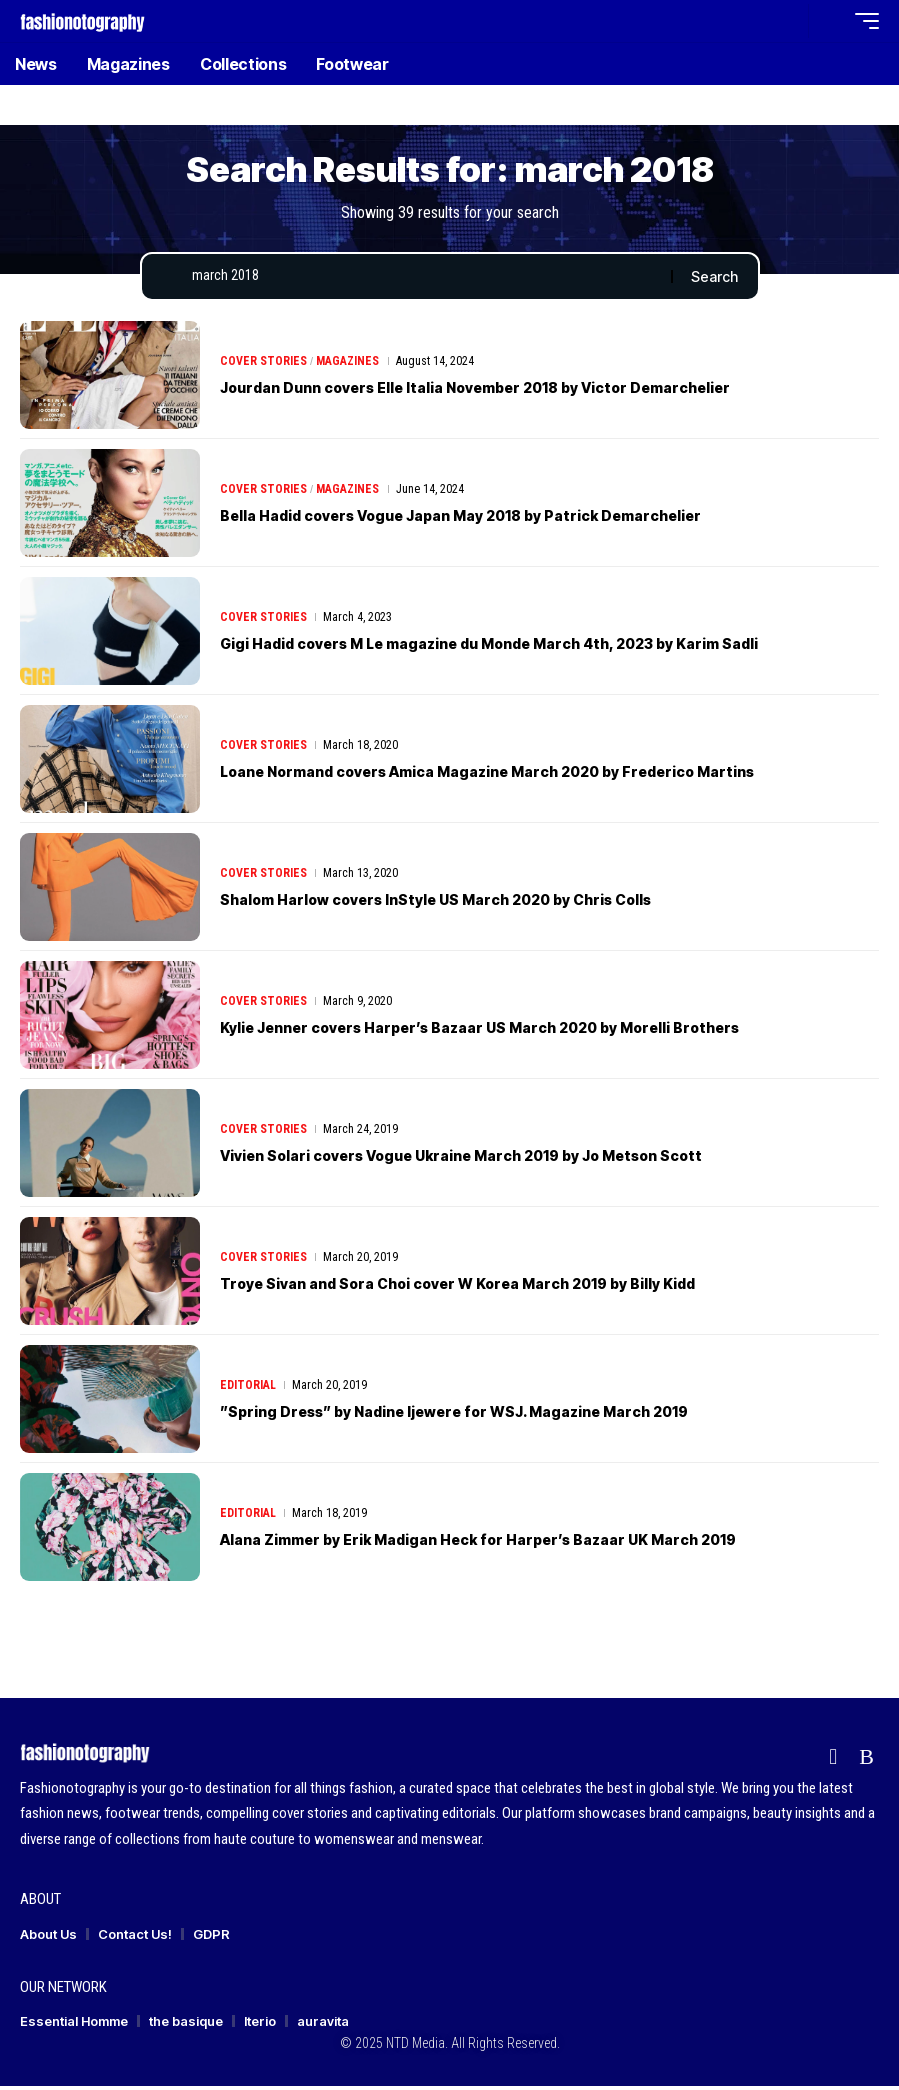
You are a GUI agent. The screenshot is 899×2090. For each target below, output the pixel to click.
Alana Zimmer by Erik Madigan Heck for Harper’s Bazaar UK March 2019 (528, 1543)
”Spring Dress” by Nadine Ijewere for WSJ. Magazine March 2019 (501, 1415)
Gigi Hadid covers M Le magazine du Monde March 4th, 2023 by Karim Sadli (542, 647)
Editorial (248, 1389)
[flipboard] (833, 1761)
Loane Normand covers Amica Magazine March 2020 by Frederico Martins (541, 775)
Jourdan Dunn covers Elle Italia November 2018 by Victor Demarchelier (526, 391)
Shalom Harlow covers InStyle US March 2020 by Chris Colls (479, 903)
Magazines (347, 365)
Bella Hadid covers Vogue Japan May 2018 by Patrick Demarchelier (509, 519)
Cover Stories (263, 365)
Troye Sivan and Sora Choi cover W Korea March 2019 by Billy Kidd (505, 1287)
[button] (788, 21)
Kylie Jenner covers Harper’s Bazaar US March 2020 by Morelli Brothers (532, 1031)
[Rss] (866, 1761)
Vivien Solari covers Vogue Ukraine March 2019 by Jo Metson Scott (510, 1159)
